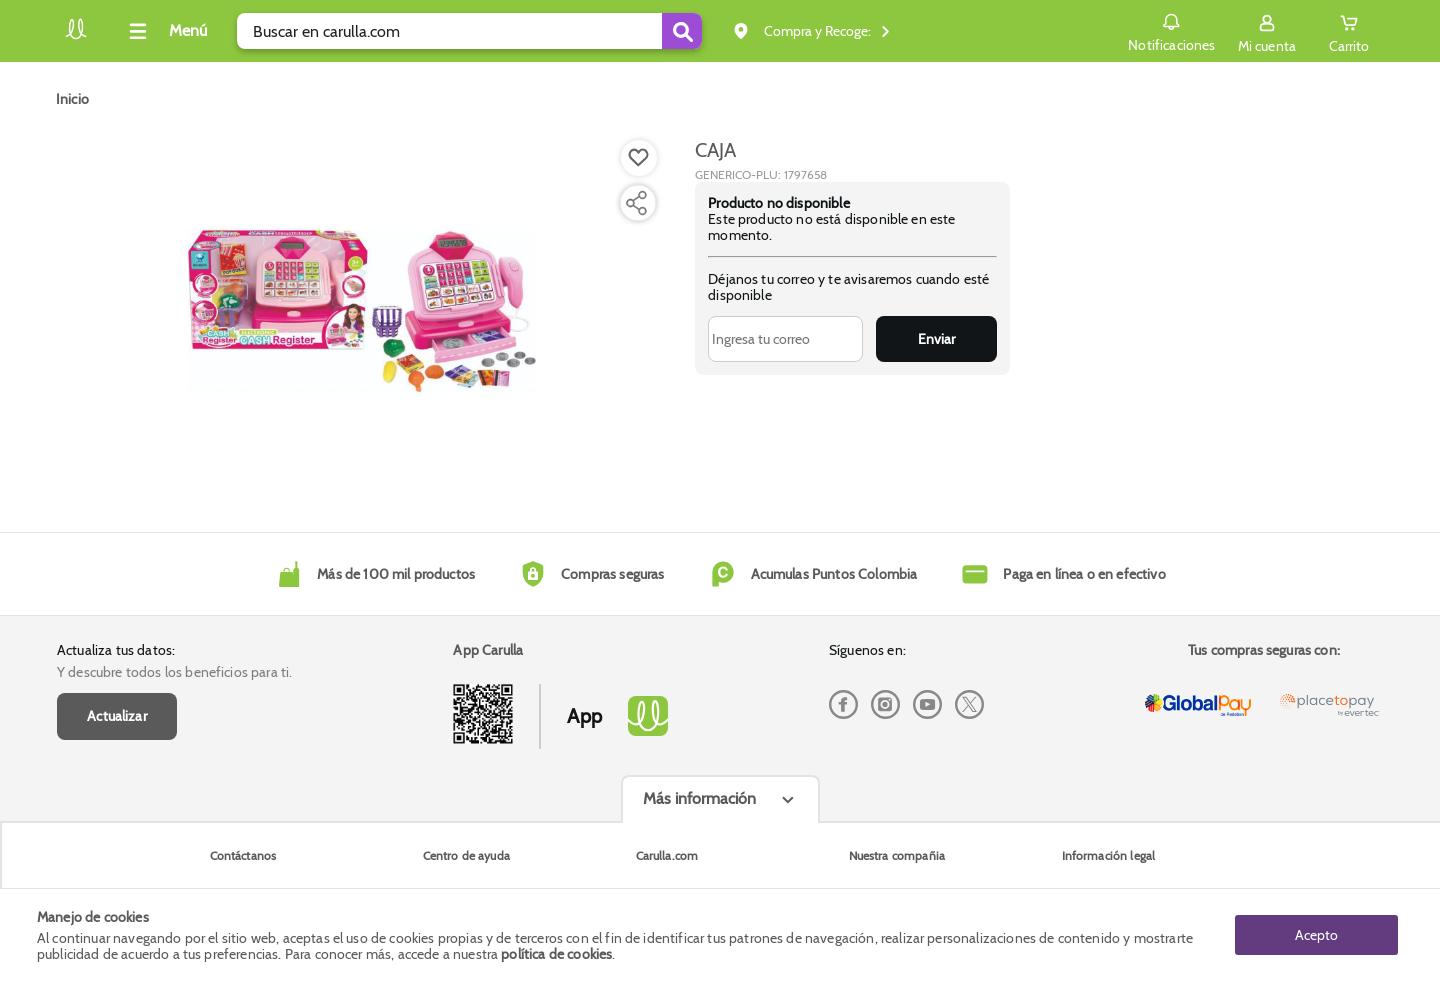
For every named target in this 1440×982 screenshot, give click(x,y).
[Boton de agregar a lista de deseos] (639, 158)
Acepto (1316, 935)
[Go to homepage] (72, 99)
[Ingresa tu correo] (785, 339)
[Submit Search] (682, 31)
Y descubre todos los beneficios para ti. (174, 672)
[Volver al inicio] (76, 36)
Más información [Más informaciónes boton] (699, 798)
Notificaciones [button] (1171, 30)
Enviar (936, 339)
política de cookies (556, 954)
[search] (469, 31)
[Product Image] (362, 311)
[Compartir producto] (636, 203)
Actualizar (117, 716)
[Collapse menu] (165, 31)
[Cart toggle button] (1349, 31)
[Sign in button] (1267, 31)
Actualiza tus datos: (116, 650)
